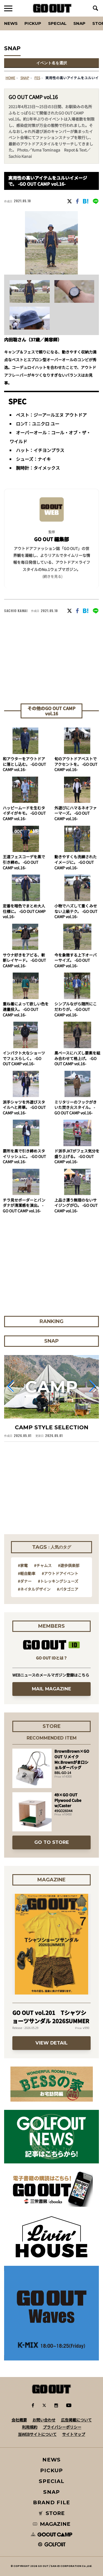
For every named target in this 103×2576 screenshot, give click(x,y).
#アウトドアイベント (60, 1573)
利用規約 (29, 2427)
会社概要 (19, 2420)
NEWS (51, 2460)
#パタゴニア (67, 1589)
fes (37, 77)
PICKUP (32, 23)
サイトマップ (73, 2434)
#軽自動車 (26, 1573)
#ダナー (25, 1581)
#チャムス (43, 1565)
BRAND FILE (51, 2502)
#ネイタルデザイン (34, 1589)
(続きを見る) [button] (52, 576)
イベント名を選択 (51, 62)
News (11, 23)
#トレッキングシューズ (58, 1581)
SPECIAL (57, 23)
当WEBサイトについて (37, 2434)
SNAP (79, 23)
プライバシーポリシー (62, 2427)
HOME (10, 77)
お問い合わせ (43, 2420)
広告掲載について (76, 2420)
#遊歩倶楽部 (68, 1565)
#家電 (23, 1565)
